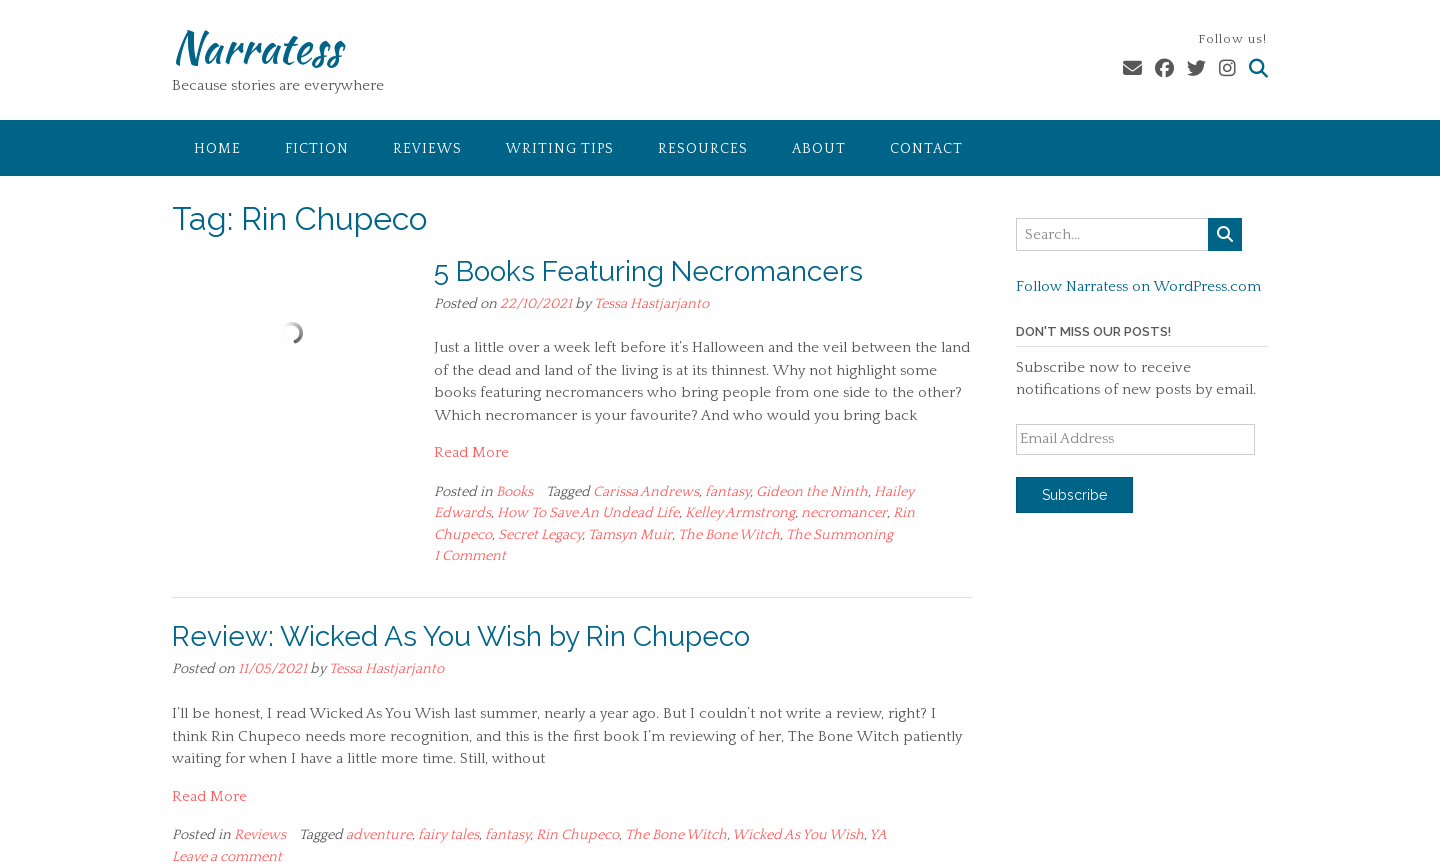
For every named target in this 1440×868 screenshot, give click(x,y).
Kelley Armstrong (740, 513)
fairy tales (448, 835)
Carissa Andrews (646, 492)
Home (217, 149)
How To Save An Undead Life (588, 513)
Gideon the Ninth (812, 492)
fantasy (727, 492)
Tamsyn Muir (630, 535)
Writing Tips (560, 149)
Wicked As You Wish (798, 835)
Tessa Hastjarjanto (651, 304)
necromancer (844, 513)
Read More (471, 452)
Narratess (256, 47)
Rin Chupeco (577, 835)
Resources (703, 149)
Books (514, 492)
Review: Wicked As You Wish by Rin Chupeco (461, 636)
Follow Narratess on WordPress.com (1138, 286)
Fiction (317, 149)
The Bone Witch (729, 535)
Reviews (427, 149)
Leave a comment (227, 857)
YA (878, 835)
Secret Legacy (540, 535)
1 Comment (470, 556)
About (819, 149)
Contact (926, 149)
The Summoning (839, 535)
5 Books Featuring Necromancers (648, 271)
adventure (379, 835)
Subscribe (1074, 495)
